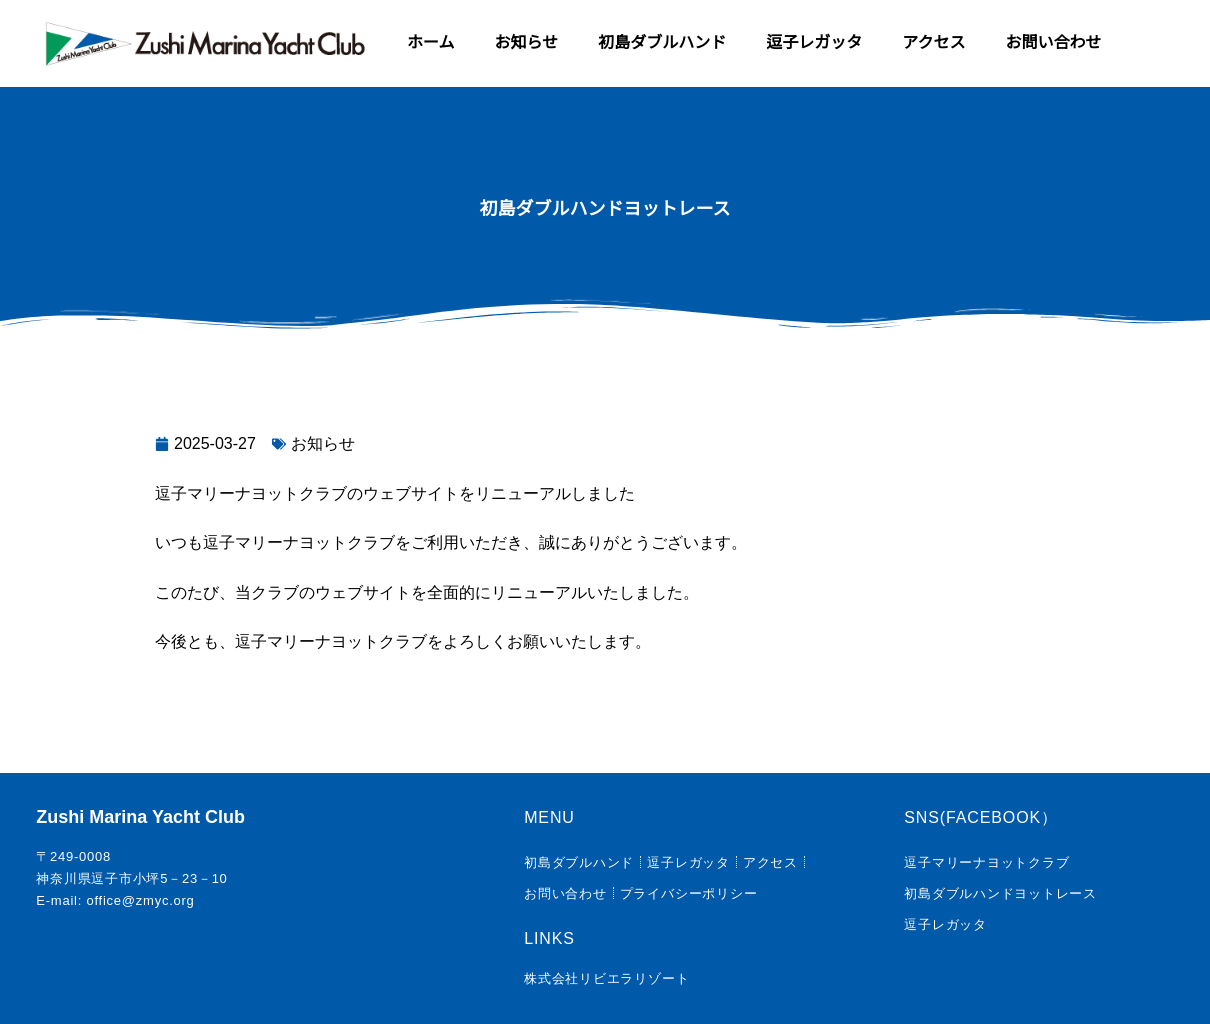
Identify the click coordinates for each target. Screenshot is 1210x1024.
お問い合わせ (1053, 42)
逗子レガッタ (814, 42)
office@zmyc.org (140, 900)
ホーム (431, 42)
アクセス (933, 42)
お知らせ (527, 42)
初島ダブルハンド (662, 42)
